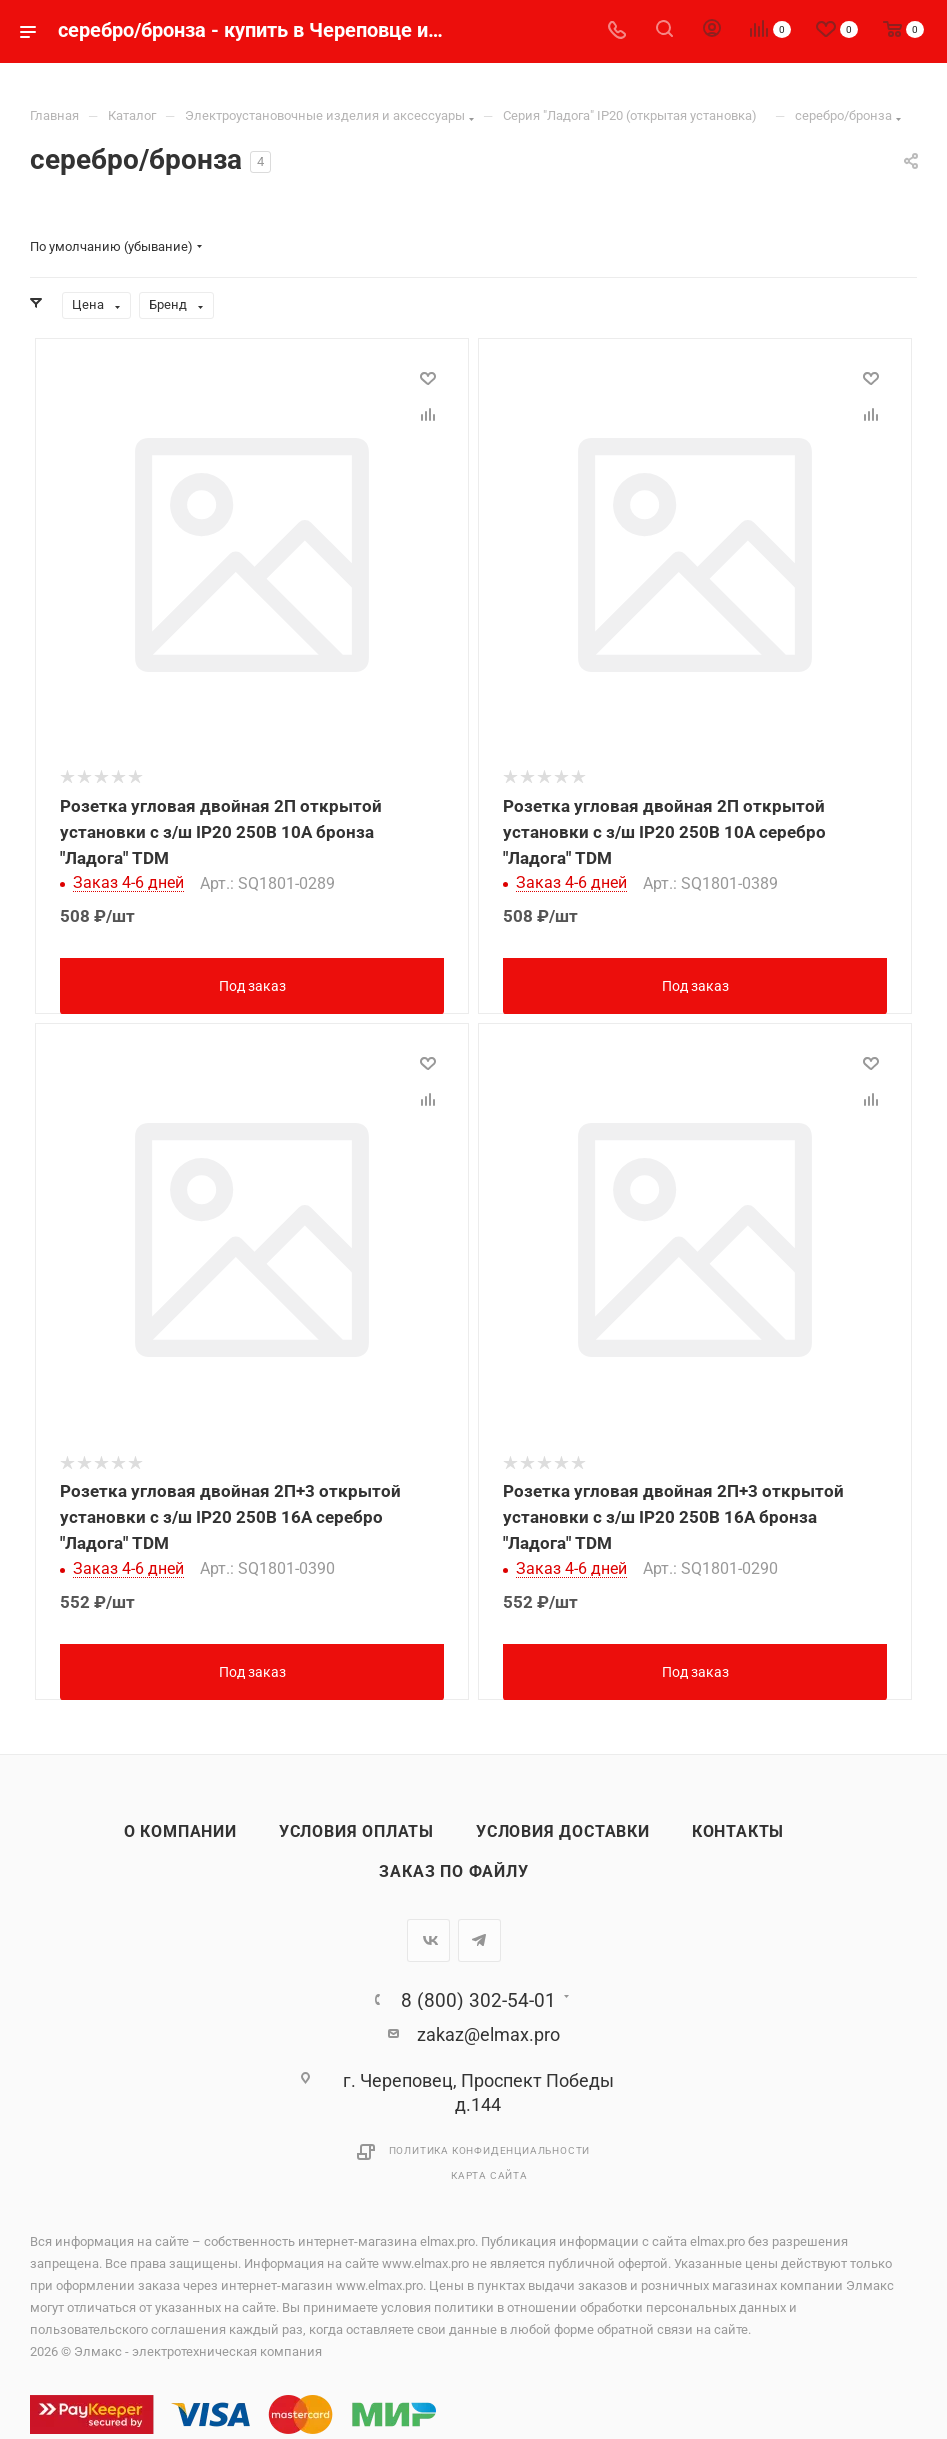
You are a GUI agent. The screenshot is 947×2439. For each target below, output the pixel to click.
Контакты (738, 1828)
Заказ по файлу (453, 1868)
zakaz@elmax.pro (488, 2030)
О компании (180, 1828)
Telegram (479, 1936)
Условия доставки (563, 1828)
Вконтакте (428, 1936)
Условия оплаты (356, 1828)
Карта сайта (489, 2171)
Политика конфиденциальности (490, 2146)
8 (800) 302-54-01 (478, 1996)
